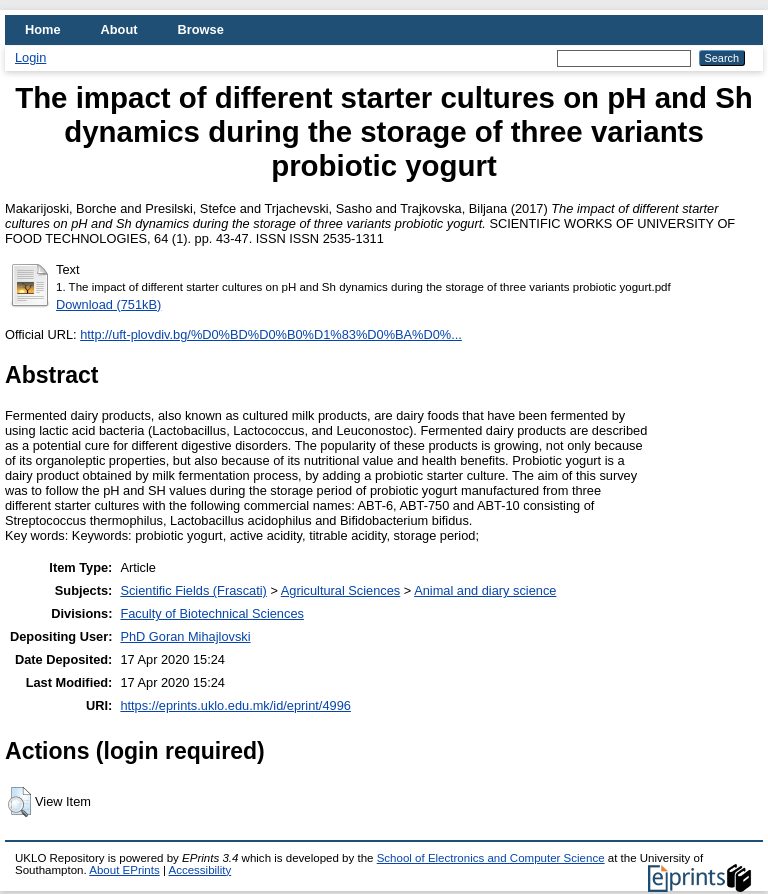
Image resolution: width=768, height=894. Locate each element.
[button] (19, 802)
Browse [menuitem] (201, 29)
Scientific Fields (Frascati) (193, 590)
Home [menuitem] (43, 29)
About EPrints (124, 870)
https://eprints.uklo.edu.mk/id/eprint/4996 (235, 705)
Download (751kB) (108, 304)
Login (30, 57)
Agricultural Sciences (341, 590)
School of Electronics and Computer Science (491, 858)
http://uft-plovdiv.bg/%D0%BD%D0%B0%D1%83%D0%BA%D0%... (271, 334)
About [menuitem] (119, 29)
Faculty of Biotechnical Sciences (212, 613)
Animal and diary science (485, 590)
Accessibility (199, 870)
